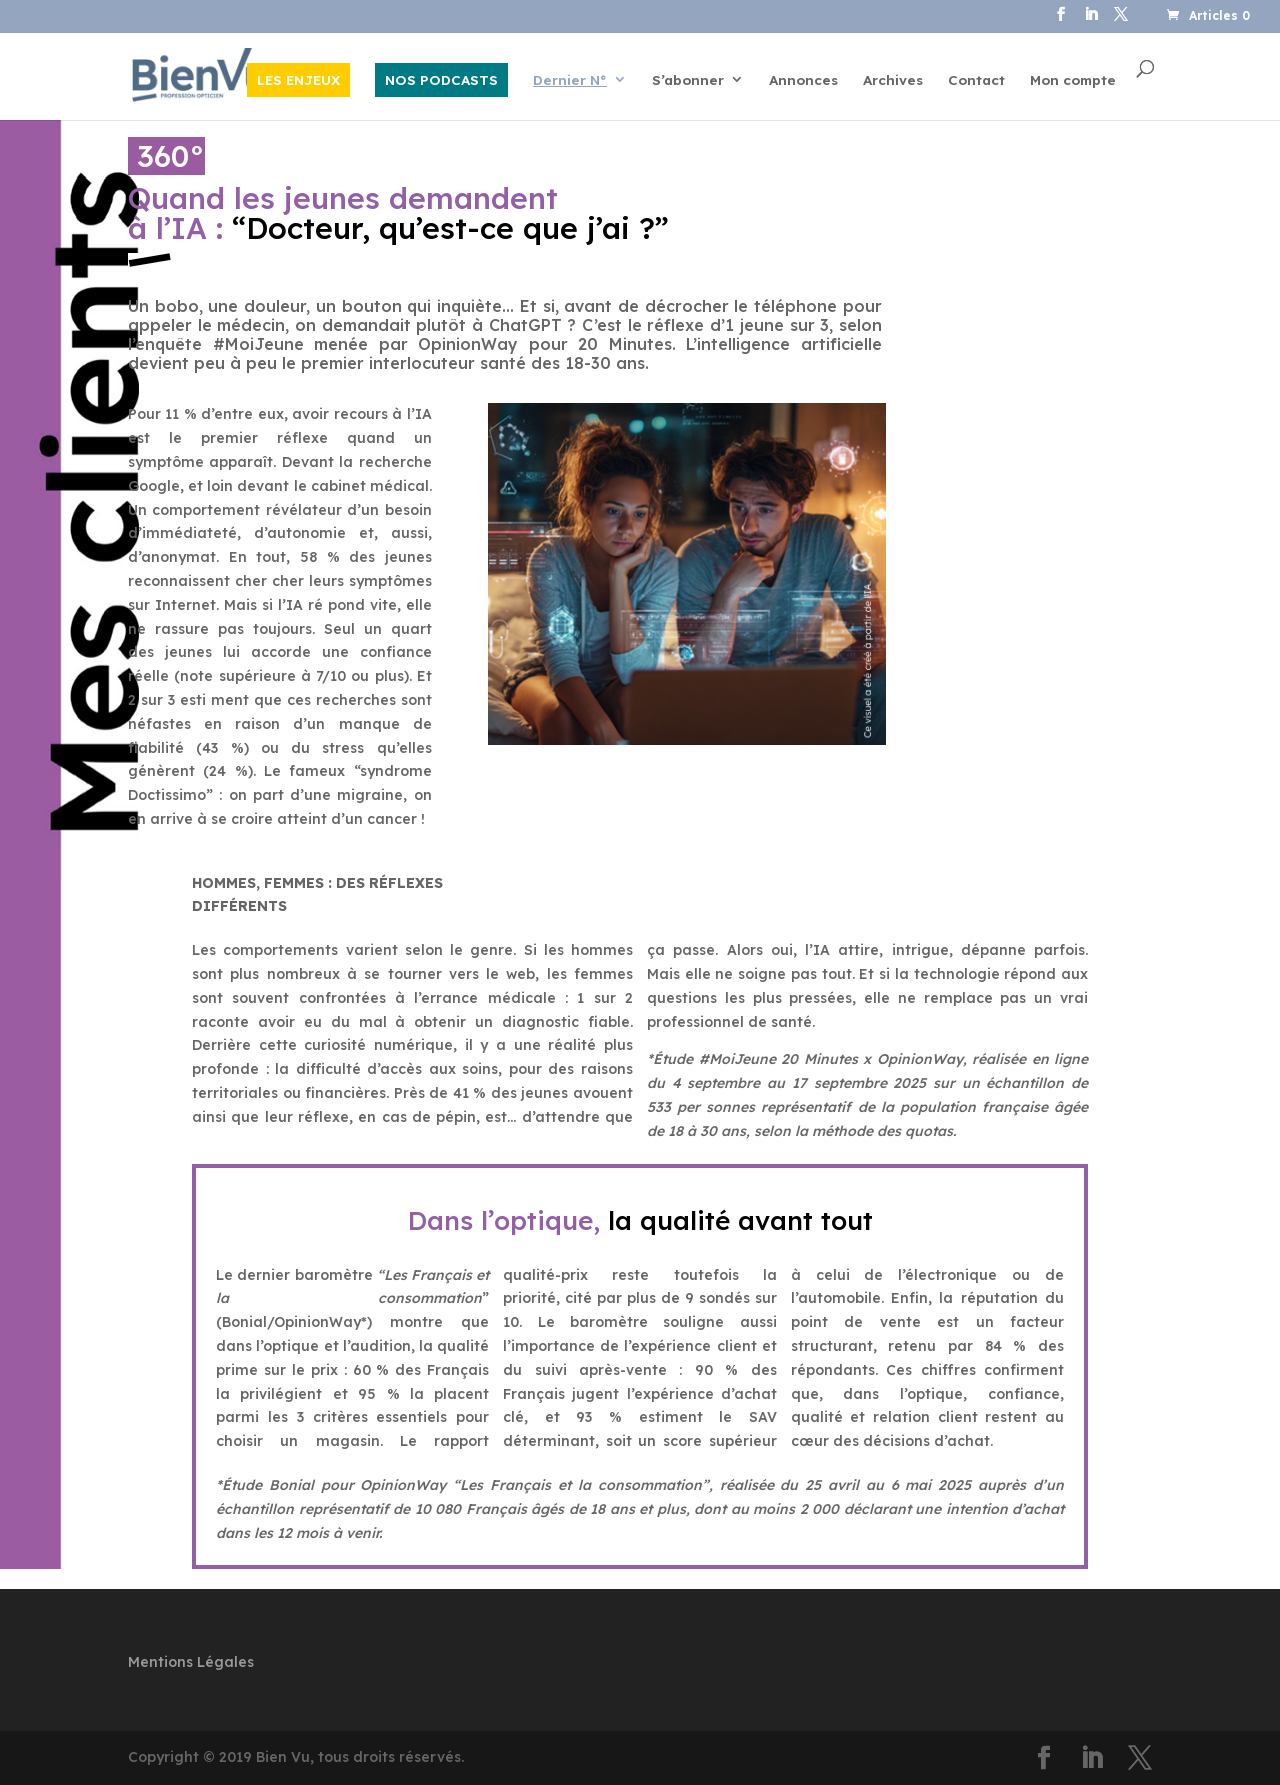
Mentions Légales (191, 1662)
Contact (976, 80)
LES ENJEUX (298, 79)
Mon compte (1073, 80)
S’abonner (688, 80)
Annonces (803, 80)
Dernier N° (570, 80)
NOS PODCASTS (441, 79)
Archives (893, 80)
